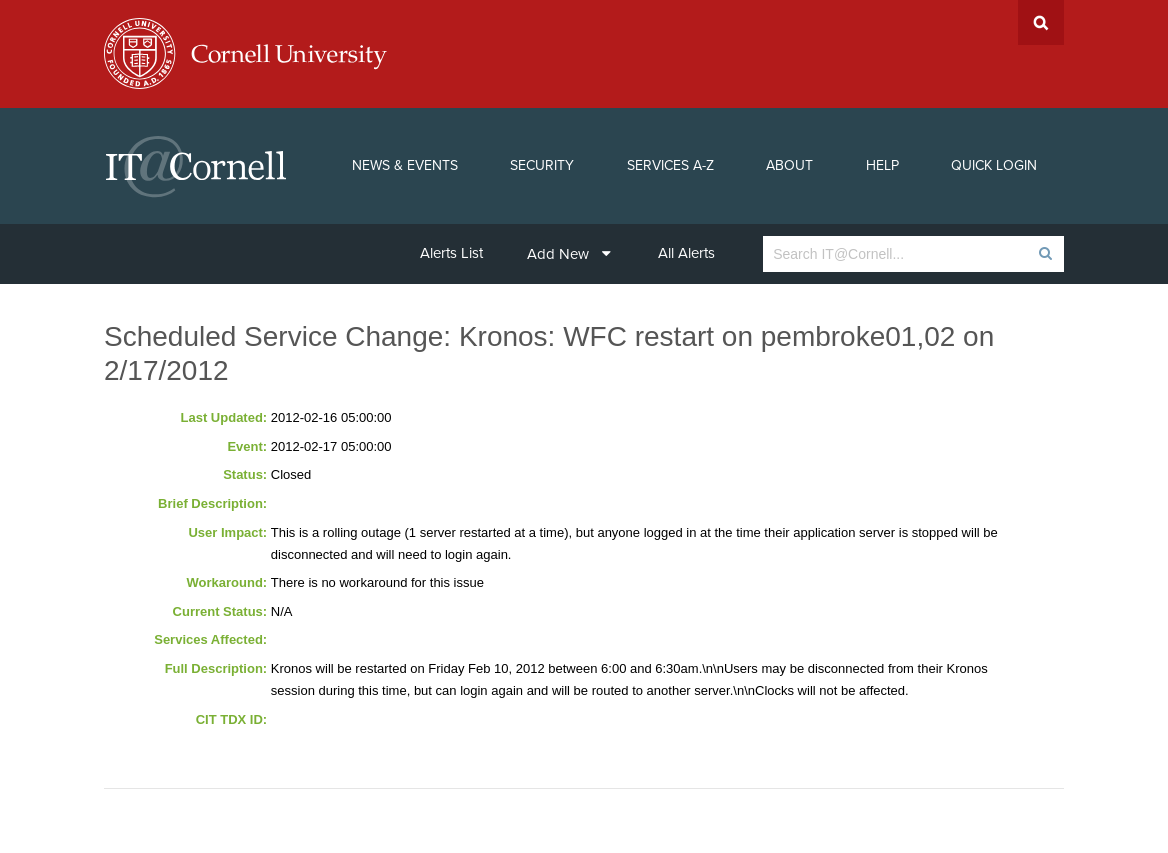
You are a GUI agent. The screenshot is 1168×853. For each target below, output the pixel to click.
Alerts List (451, 253)
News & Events (405, 165)
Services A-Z (670, 165)
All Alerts (686, 253)
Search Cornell (1041, 22)
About (789, 165)
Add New (569, 254)
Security (542, 165)
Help (882, 165)
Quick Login (994, 165)
